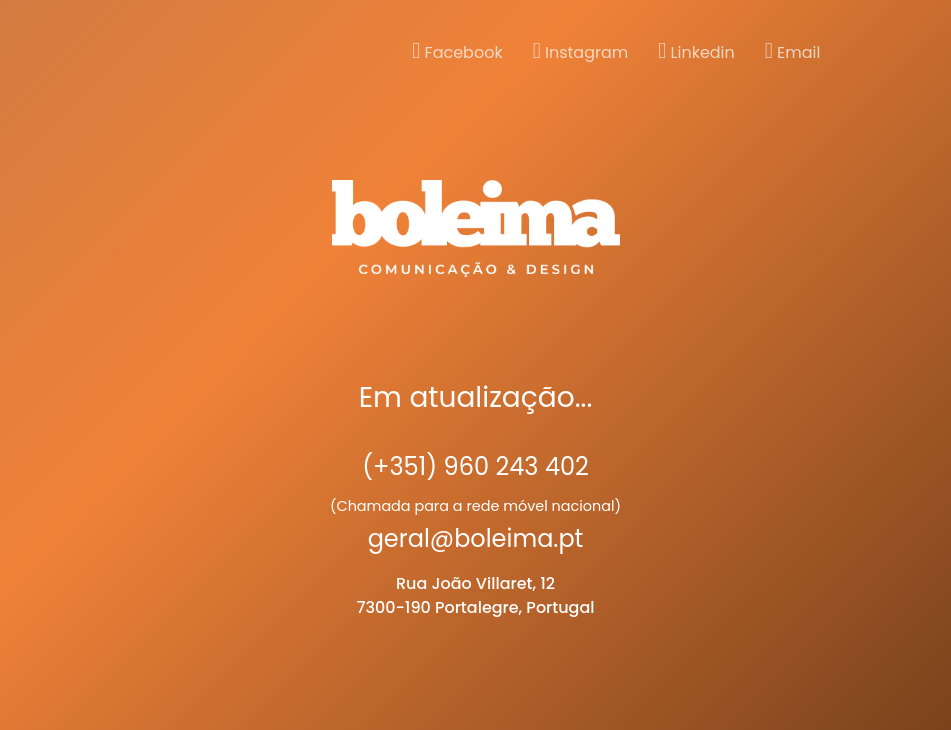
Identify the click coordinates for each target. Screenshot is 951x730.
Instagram (581, 52)
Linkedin (696, 52)
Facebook (457, 52)
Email (793, 52)
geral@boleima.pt (476, 538)
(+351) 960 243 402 (475, 466)
